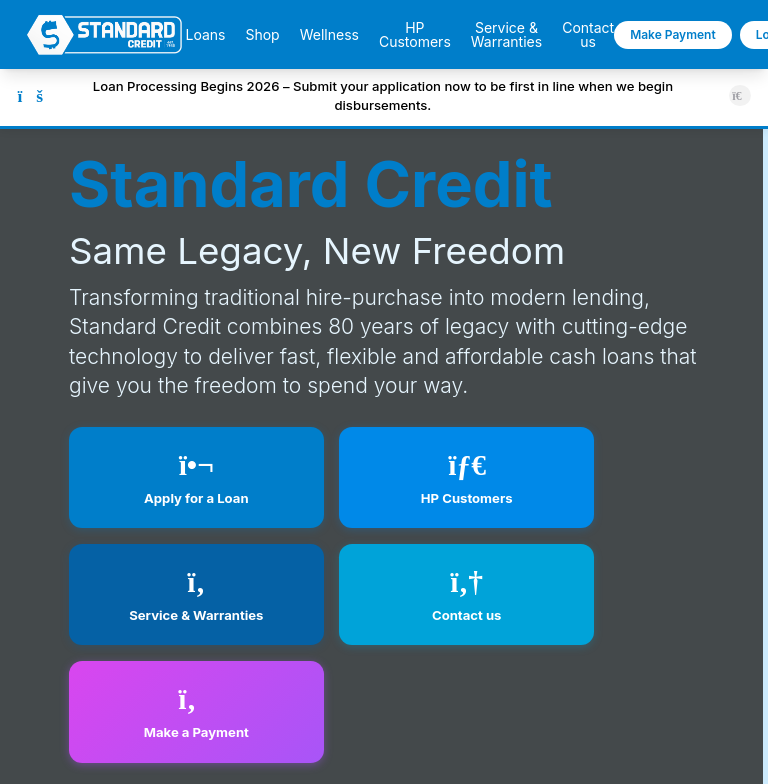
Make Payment (673, 34)
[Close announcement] (739, 95)
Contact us (588, 35)
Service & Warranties (506, 35)
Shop (262, 35)
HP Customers (415, 35)
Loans (205, 35)
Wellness (329, 35)
